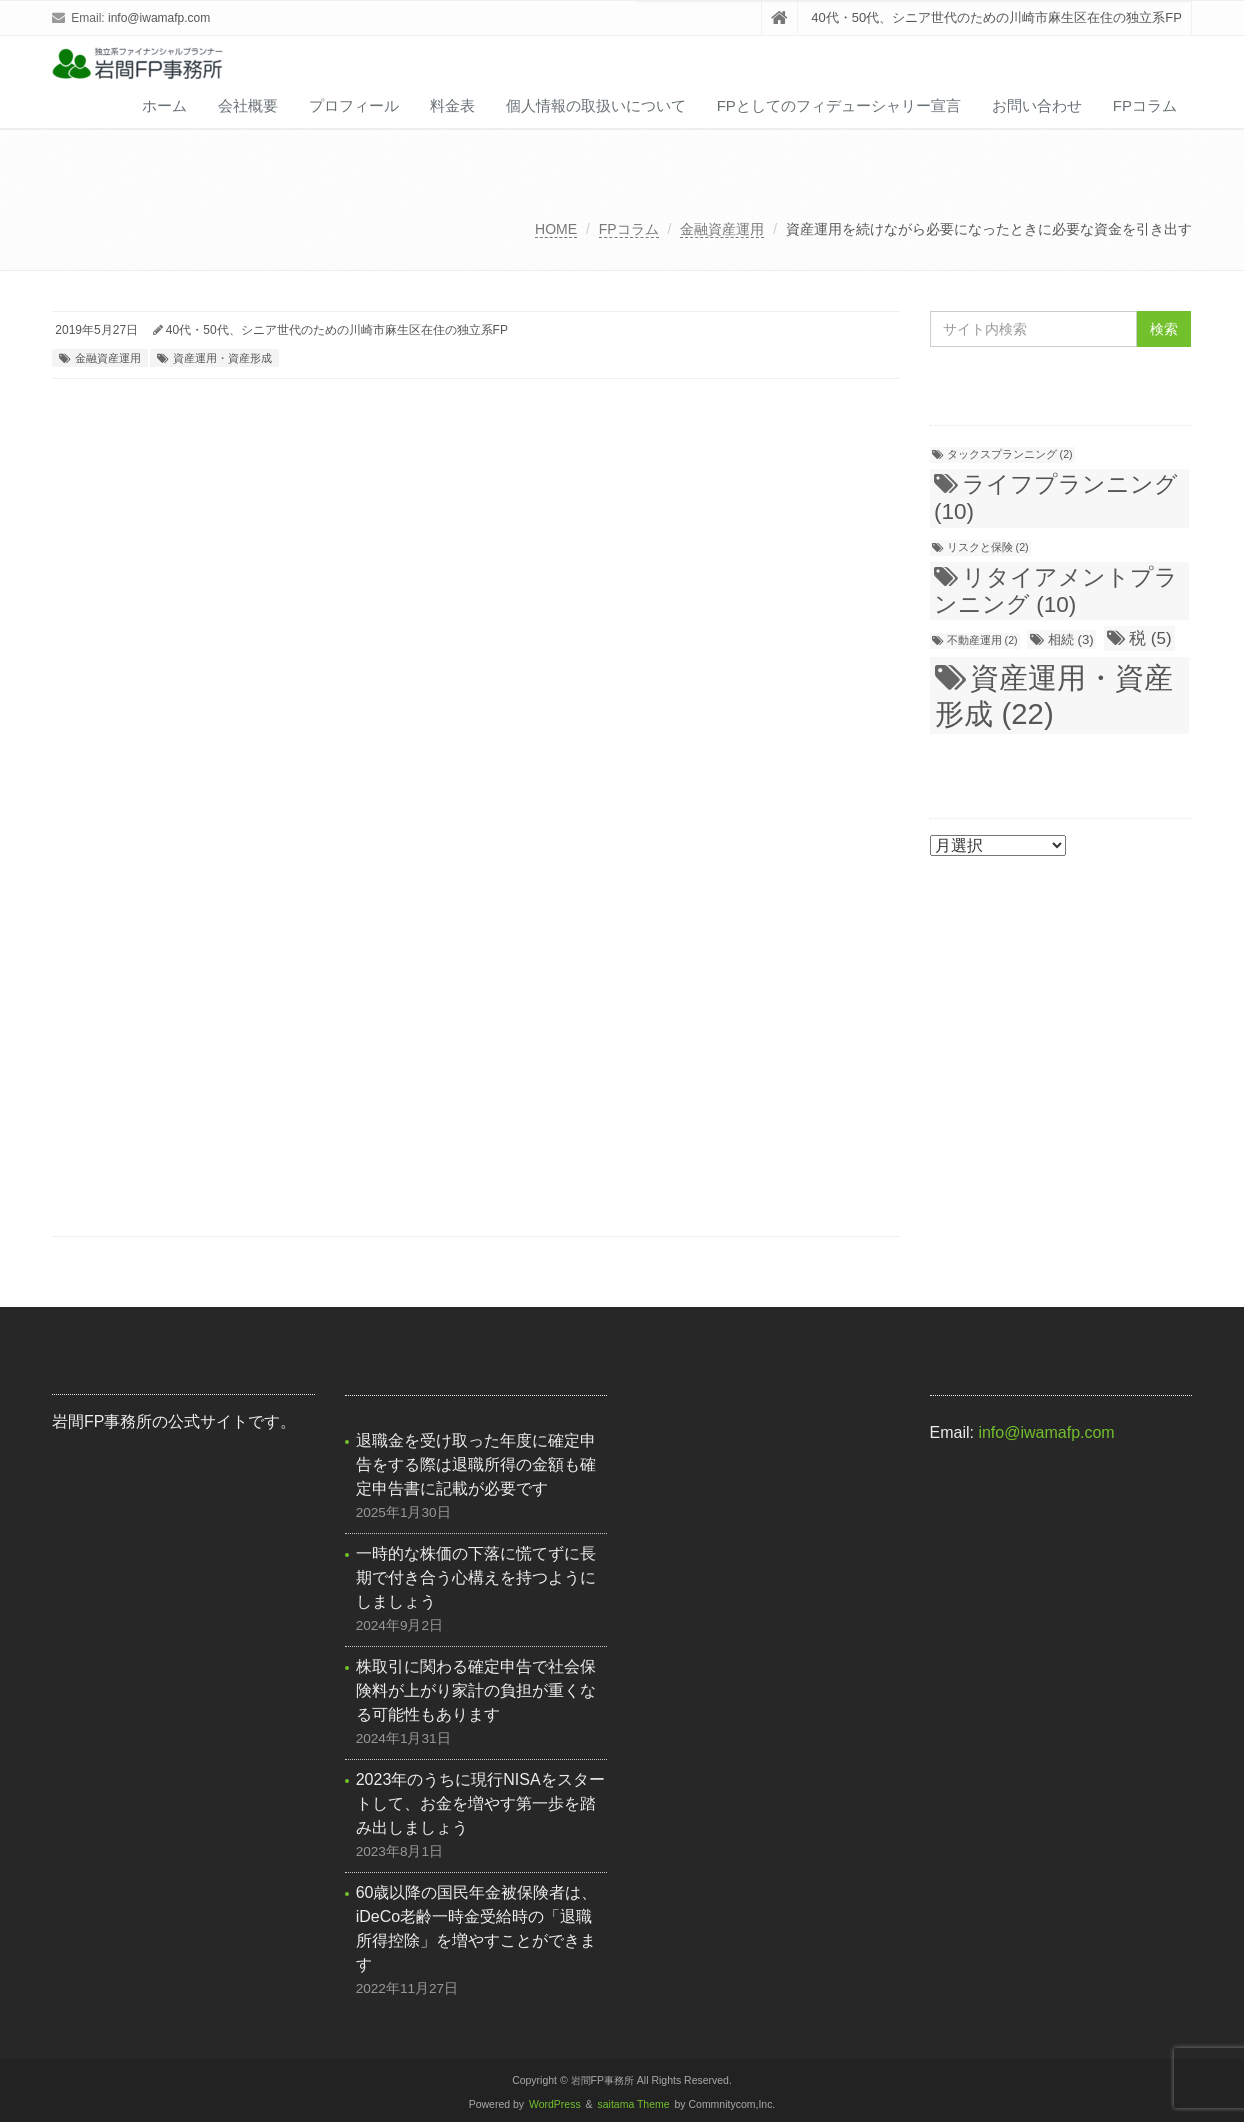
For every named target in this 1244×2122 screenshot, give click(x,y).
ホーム (164, 105)
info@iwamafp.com (159, 18)
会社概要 (248, 105)
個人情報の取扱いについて (596, 105)
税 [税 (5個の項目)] (1150, 638)
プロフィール (354, 105)
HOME (556, 229)
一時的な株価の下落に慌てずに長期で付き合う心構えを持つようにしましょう (476, 1577)
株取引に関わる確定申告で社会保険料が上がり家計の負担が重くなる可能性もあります (476, 1690)
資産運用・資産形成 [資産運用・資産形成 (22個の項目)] (1054, 695)
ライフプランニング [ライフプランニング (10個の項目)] (1056, 498)
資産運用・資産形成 (222, 358)
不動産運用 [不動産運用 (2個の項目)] (982, 640)
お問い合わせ (1037, 105)
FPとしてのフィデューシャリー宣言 (839, 105)
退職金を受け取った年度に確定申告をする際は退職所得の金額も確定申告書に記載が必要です (476, 1464)
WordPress (555, 2104)
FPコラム (1145, 105)
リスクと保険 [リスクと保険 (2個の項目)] (988, 547)
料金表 (452, 105)
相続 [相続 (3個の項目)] (1071, 639)
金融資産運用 (722, 229)
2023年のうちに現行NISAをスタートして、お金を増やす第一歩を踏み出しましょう (480, 1803)
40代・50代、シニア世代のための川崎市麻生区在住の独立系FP (337, 330)
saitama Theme (634, 2104)
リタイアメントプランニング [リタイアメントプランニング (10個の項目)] (1056, 591)
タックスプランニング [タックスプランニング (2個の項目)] (1010, 454)
